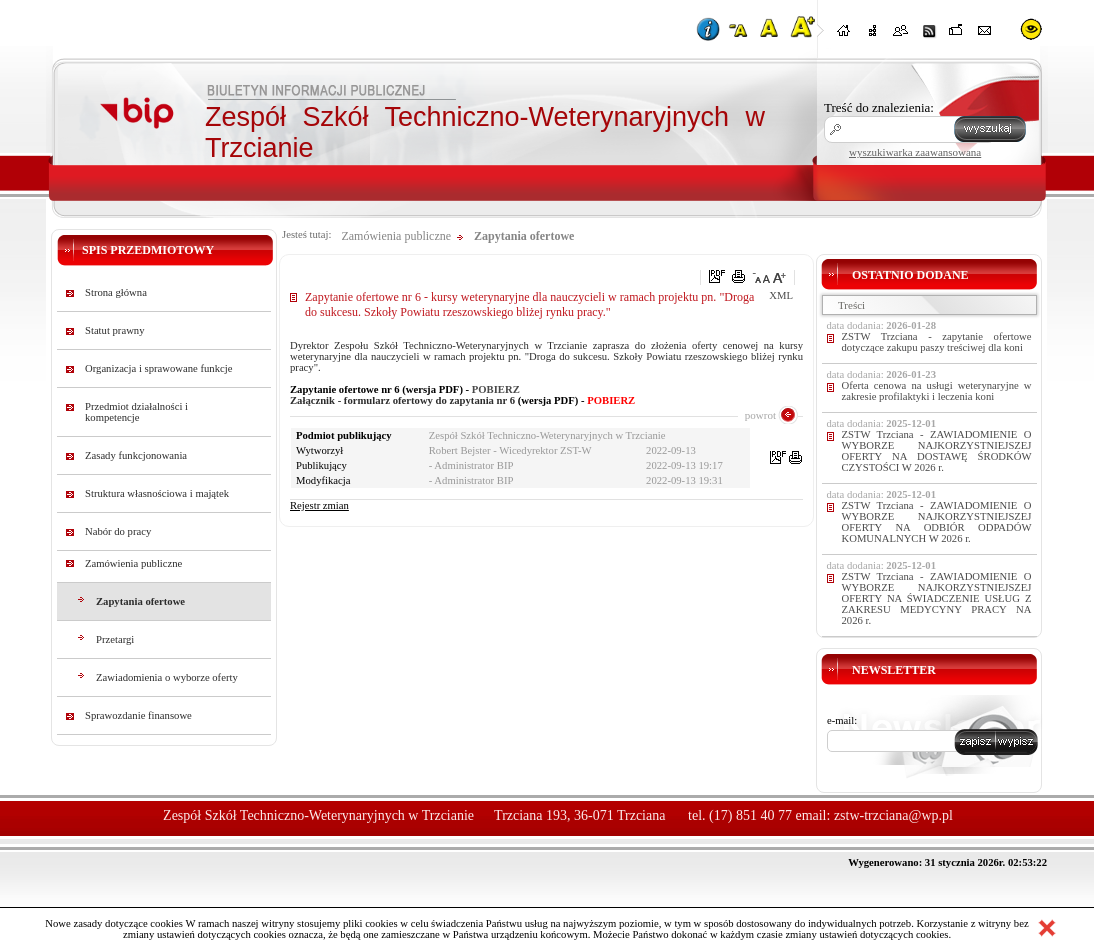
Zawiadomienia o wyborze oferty (167, 677)
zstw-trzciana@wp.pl (893, 815)
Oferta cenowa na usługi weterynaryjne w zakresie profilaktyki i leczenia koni (937, 391)
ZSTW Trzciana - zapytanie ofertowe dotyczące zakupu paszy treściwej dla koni (937, 342)
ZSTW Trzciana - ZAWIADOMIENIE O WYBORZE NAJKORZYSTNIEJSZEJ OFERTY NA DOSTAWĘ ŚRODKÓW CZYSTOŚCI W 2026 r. (937, 451)
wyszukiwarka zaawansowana (915, 152)
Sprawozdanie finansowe (138, 715)
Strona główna (116, 292)
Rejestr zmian (319, 505)
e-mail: (842, 720)
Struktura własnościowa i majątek (157, 493)
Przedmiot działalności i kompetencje (136, 412)
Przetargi (115, 639)
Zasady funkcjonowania (136, 455)
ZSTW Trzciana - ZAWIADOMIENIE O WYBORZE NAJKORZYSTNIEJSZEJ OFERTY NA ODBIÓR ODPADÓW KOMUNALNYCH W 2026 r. (937, 522)
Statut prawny (115, 330)
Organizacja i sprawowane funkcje (158, 368)
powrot (760, 415)
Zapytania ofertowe (140, 601)
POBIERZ (496, 389)
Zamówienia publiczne (133, 563)
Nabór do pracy (118, 531)
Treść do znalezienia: (879, 107)
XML (781, 295)
